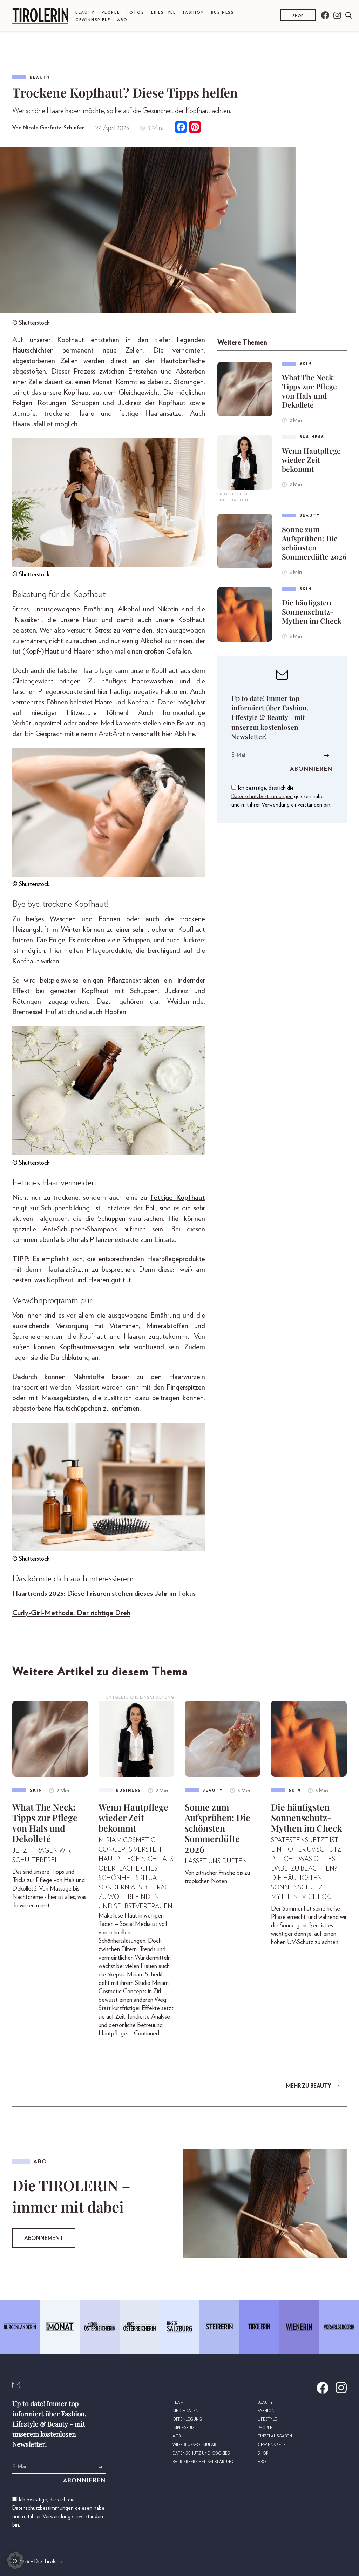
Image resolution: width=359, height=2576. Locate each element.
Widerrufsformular (194, 2445)
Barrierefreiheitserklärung (202, 2462)
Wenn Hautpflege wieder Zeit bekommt (311, 459)
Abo (122, 20)
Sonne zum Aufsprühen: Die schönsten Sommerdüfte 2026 (314, 542)
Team (178, 2402)
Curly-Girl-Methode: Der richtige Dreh (71, 1613)
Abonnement (43, 2238)
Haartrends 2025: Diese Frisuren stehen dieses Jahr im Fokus (104, 1593)
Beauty (85, 12)
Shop (298, 16)
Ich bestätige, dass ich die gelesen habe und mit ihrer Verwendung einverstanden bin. (281, 796)
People (111, 12)
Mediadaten (185, 2411)
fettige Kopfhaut (177, 1197)
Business (222, 12)
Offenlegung (187, 2419)
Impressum (183, 2428)
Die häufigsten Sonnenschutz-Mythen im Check (311, 611)
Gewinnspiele (92, 20)
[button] (15, 2560)
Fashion (193, 12)
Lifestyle (163, 12)
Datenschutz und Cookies (201, 2453)
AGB (176, 2436)
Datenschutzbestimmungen (262, 796)
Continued (146, 2033)
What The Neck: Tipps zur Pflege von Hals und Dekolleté (309, 391)
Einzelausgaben (275, 2436)
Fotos (135, 12)
